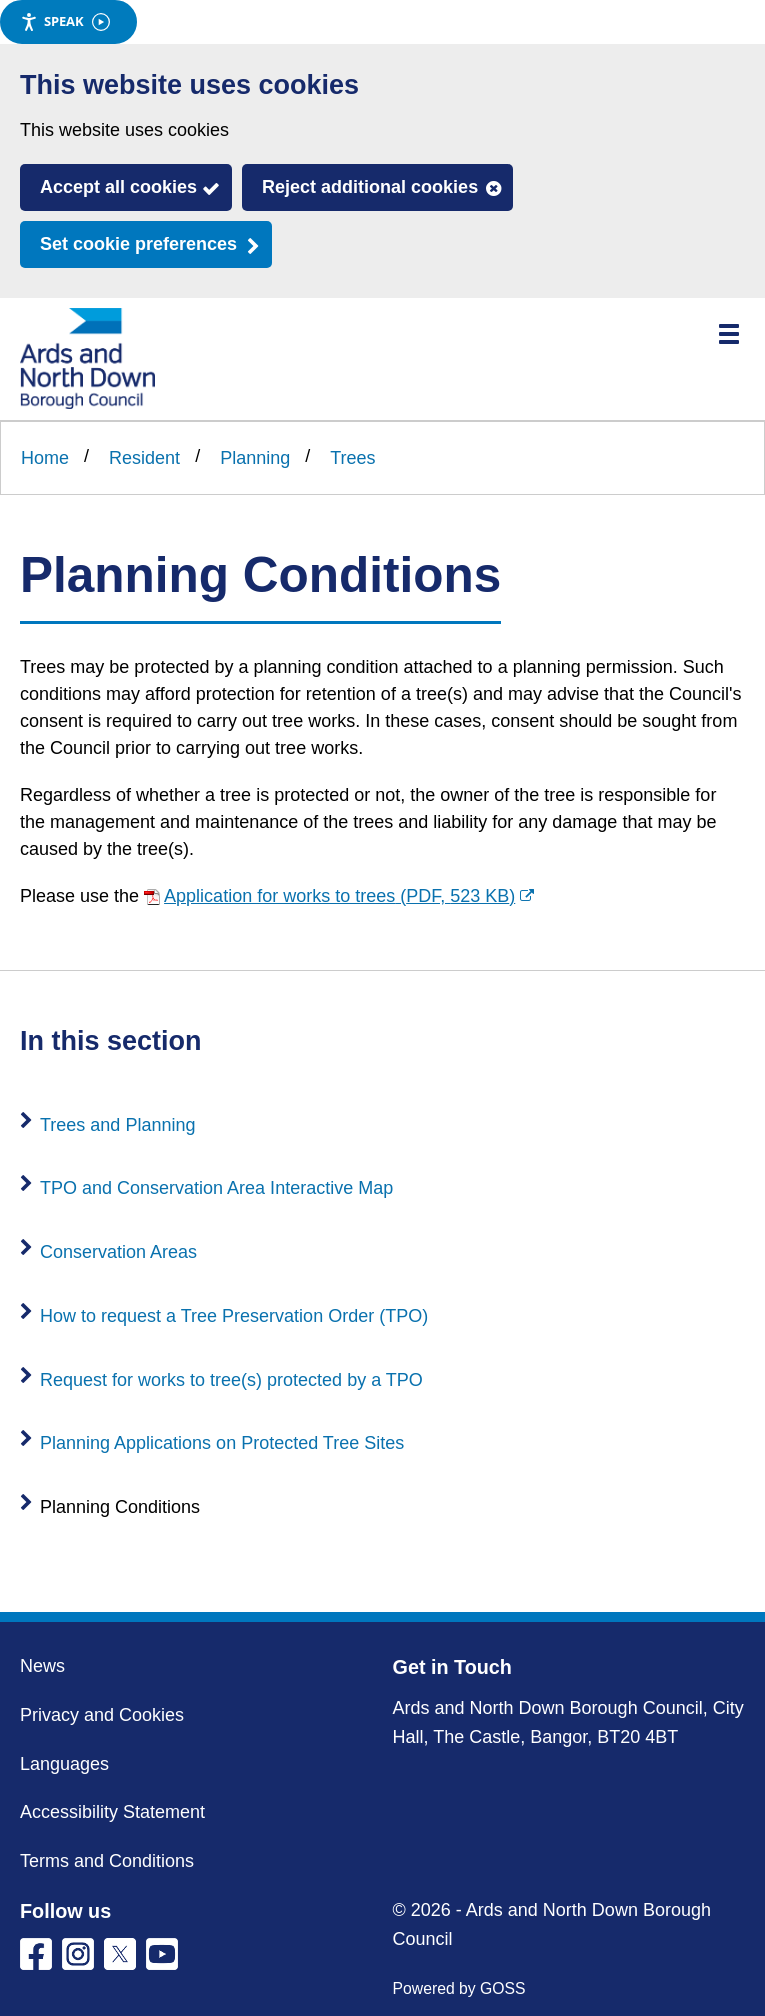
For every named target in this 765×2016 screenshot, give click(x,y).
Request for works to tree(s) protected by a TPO (231, 1380)
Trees (352, 458)
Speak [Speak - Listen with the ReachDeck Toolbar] (65, 21)
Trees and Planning (117, 1125)
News (42, 1666)
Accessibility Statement (112, 1812)
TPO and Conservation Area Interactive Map (216, 1188)
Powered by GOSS (459, 1988)
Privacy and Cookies (102, 1715)
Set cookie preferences (138, 244)
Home (45, 458)
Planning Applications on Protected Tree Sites (222, 1443)
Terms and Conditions (107, 1861)
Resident (144, 458)
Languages (64, 1764)
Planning (255, 458)
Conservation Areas (118, 1252)
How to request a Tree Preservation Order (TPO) (234, 1316)
